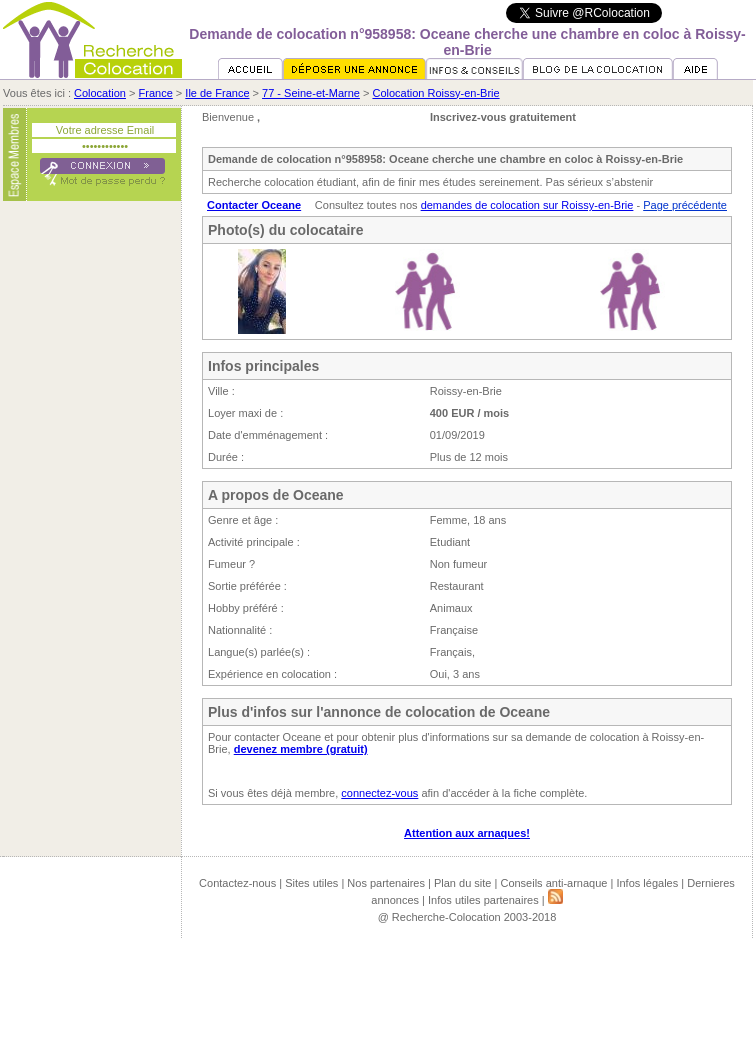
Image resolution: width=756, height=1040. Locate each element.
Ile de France (217, 93)
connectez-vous (379, 793)
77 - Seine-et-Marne (311, 93)
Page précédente (685, 205)
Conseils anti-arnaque (553, 883)
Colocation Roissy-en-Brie (435, 93)
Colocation (100, 93)
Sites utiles (311, 883)
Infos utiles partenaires (483, 900)
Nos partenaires (386, 883)
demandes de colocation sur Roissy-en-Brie (527, 205)
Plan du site (462, 883)
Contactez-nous (237, 883)
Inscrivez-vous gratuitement (503, 117)
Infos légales (647, 883)
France (156, 93)
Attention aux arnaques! (467, 833)
